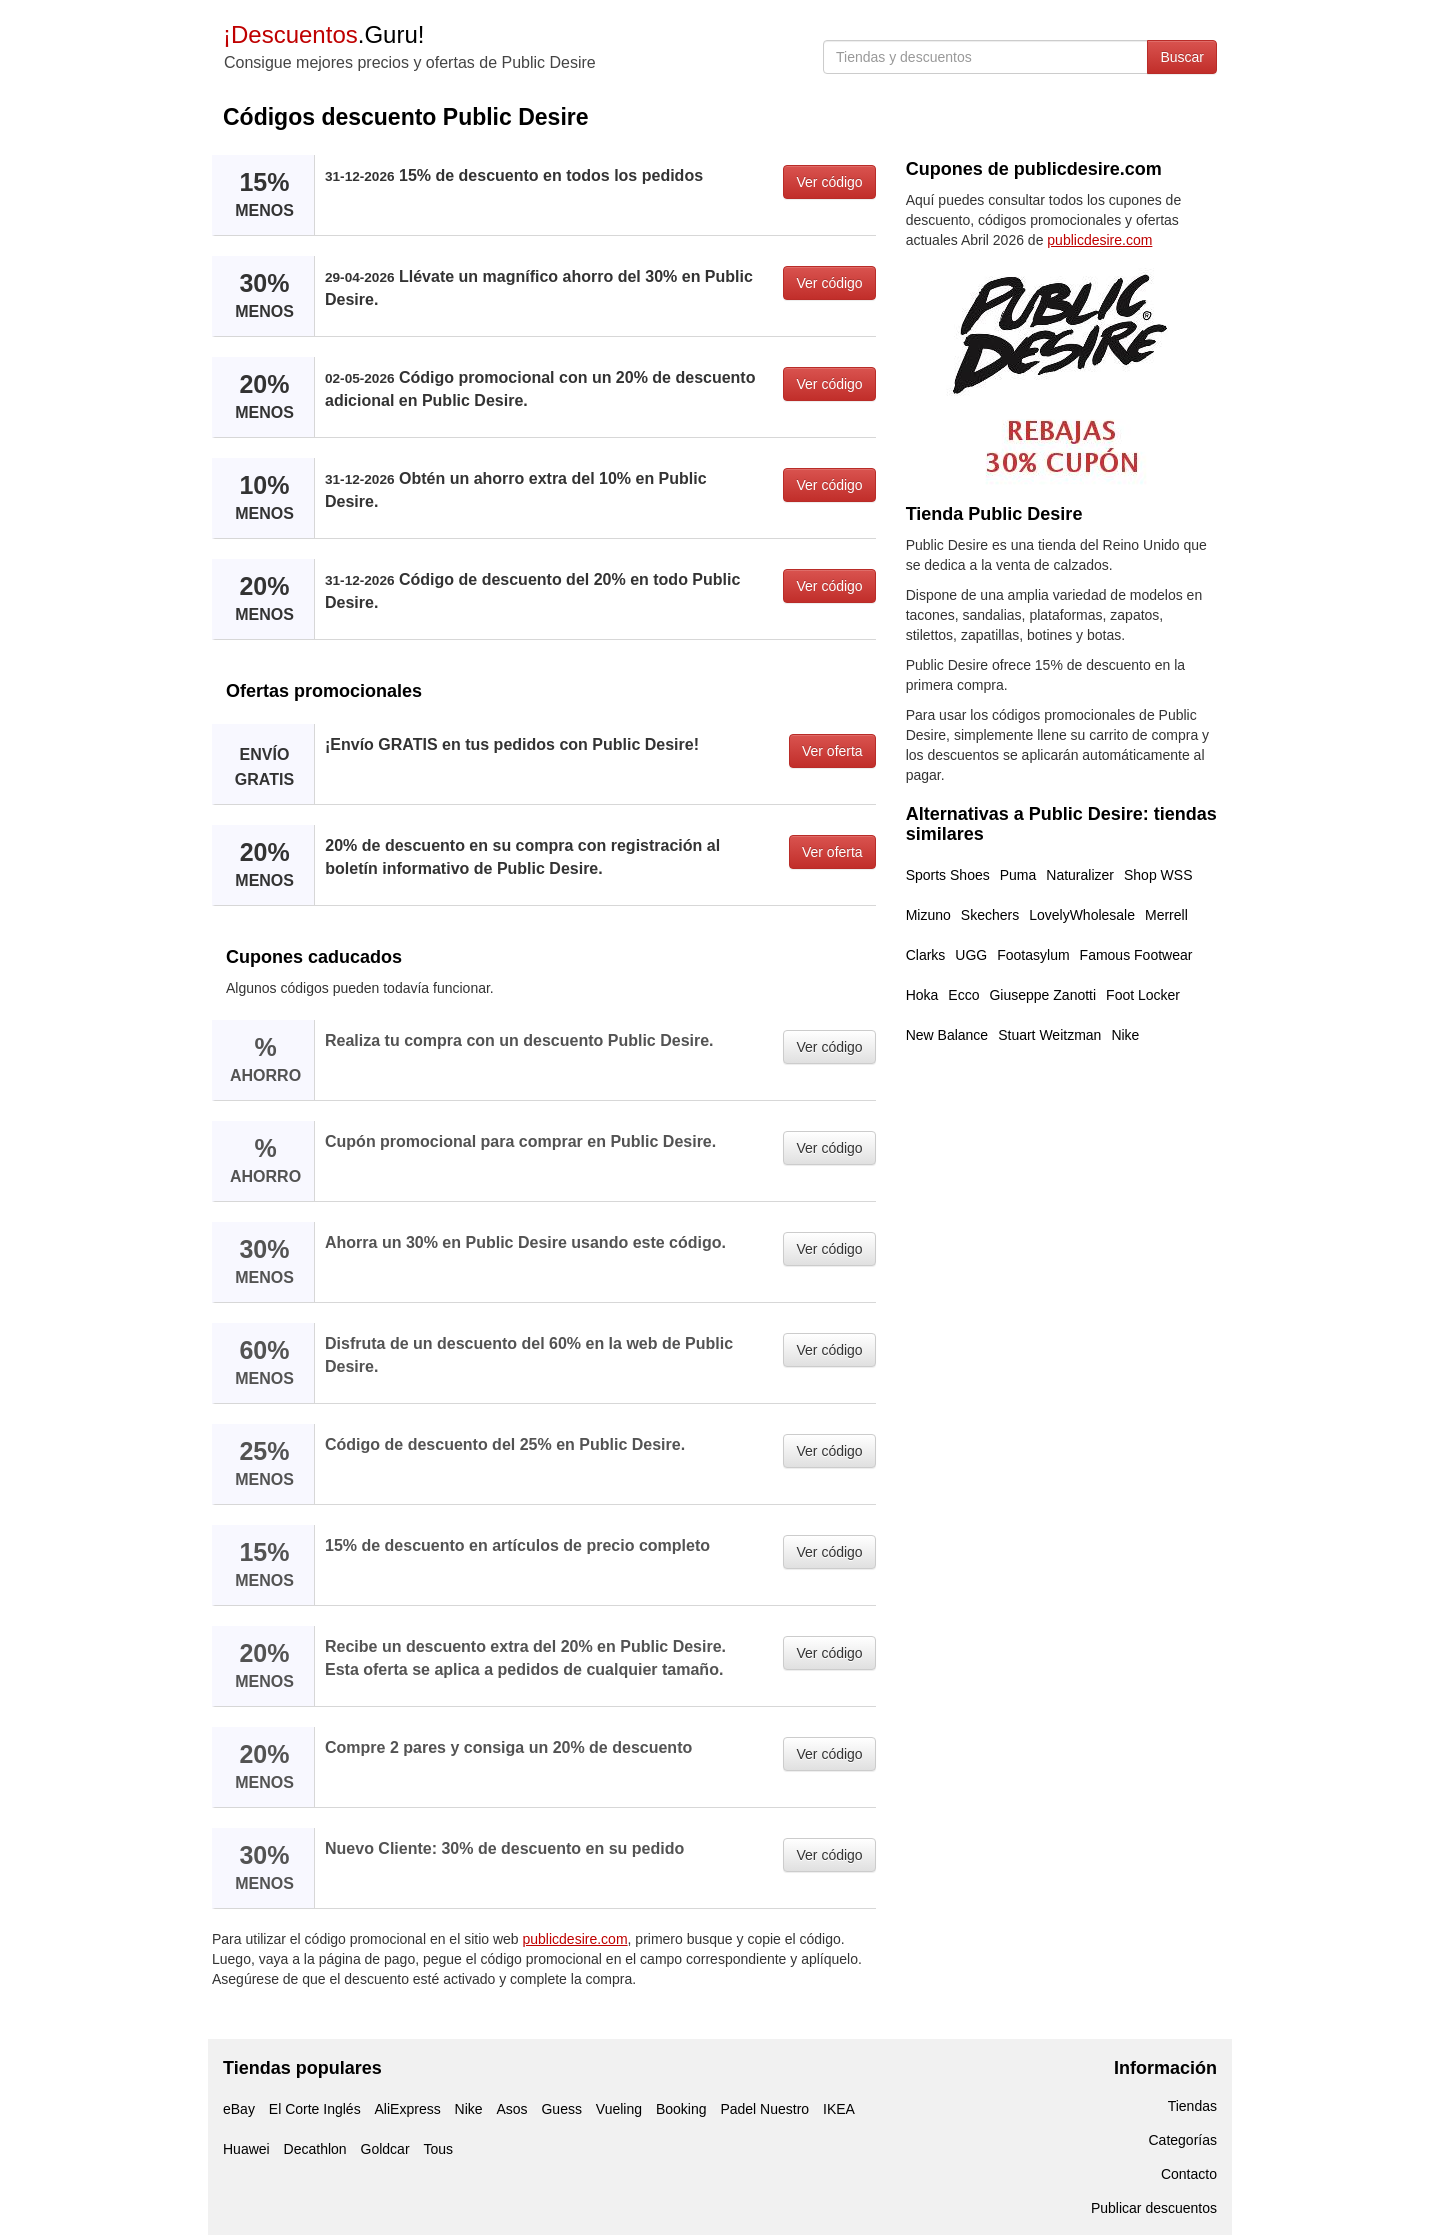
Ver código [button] (829, 182)
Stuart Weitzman (1049, 1035)
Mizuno (928, 915)
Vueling (619, 2109)
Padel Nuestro (764, 2109)
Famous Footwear (1136, 955)
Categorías (1183, 2140)
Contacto (1189, 2174)
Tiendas (1192, 2106)
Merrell (1166, 915)
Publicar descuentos (1154, 2208)
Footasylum (1033, 955)
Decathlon (315, 2149)
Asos (511, 2109)
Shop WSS (1158, 875)
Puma (1018, 875)
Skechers (990, 915)
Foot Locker (1143, 995)
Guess (561, 2109)
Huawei (246, 2149)
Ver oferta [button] (832, 751)
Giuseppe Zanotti (1042, 995)
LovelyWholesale (1082, 915)
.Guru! (323, 34)
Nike (1125, 1035)
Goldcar (385, 2149)
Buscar (1182, 57)
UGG (971, 955)
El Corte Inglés (315, 2109)
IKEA (839, 2109)
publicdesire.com (575, 1939)
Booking (681, 2109)
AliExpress (408, 2109)
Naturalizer (1080, 875)
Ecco (963, 995)
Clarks (926, 955)
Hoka (922, 995)
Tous (438, 2149)
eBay (239, 2109)
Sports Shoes (948, 875)
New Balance (947, 1035)
